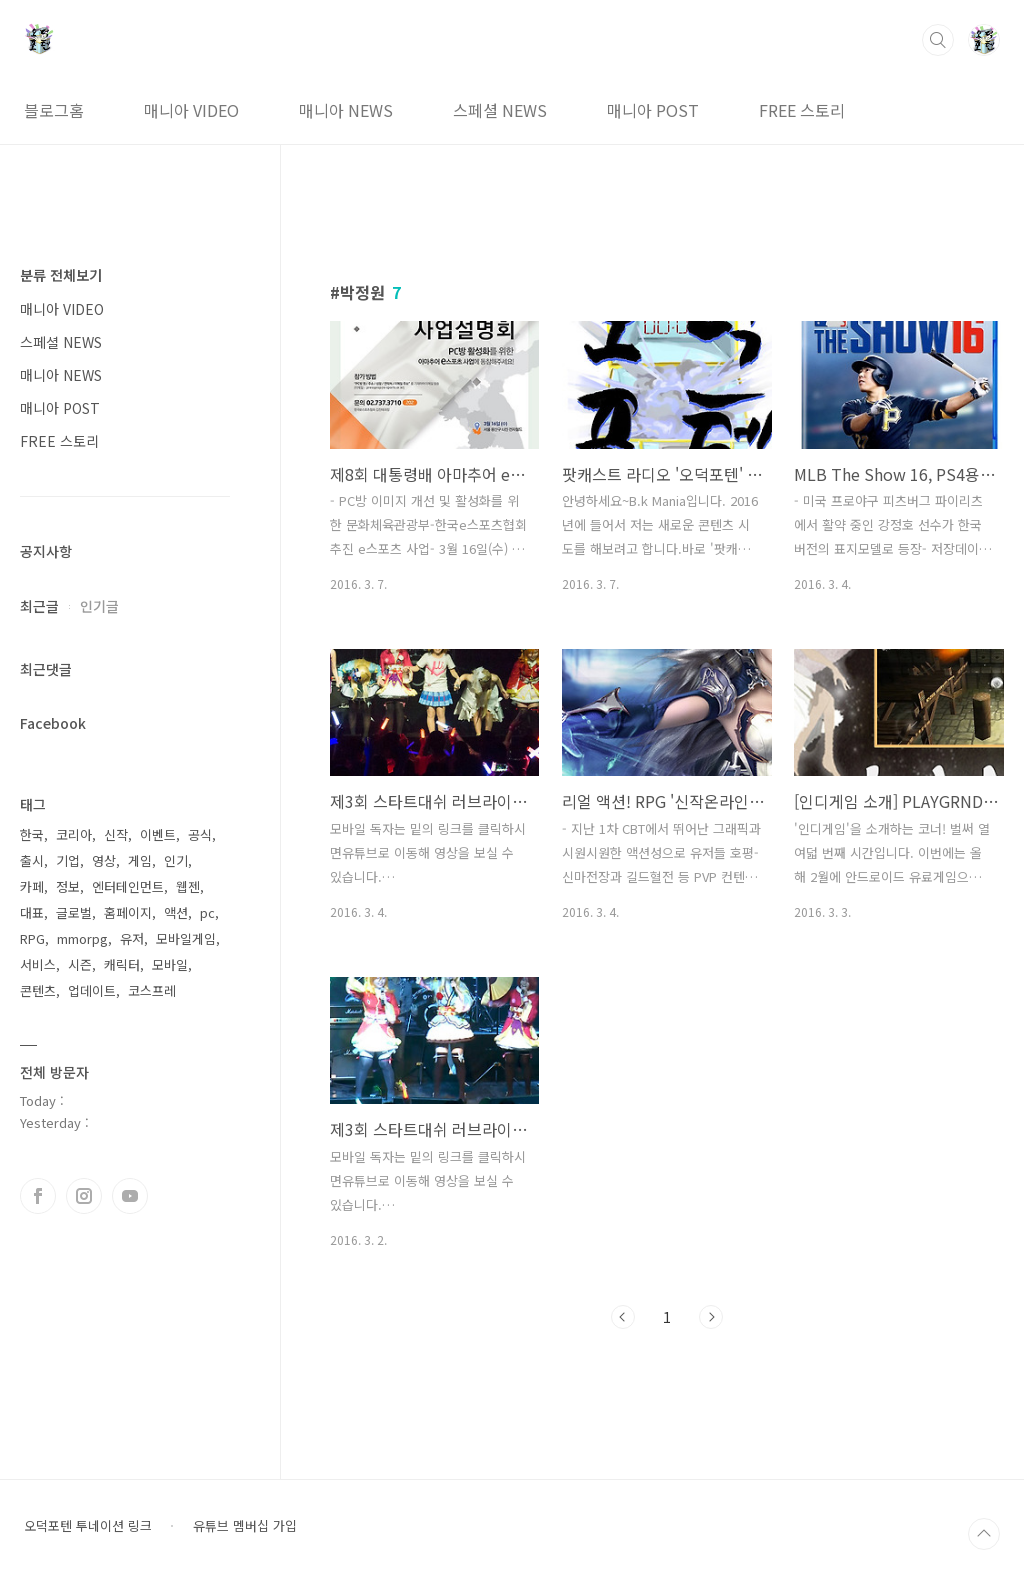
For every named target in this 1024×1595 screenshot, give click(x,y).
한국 (32, 834)
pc (207, 912)
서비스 (38, 964)
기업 (68, 860)
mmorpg (82, 938)
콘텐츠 (38, 990)
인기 (176, 860)
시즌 (80, 964)
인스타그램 (84, 1196)
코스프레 (152, 990)
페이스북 (38, 1196)
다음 (711, 1317)
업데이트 (92, 990)
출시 (32, 860)
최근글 (39, 606)
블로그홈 (54, 110)
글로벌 (74, 912)
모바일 (170, 964)
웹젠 (188, 886)
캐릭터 (122, 964)
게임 (140, 860)
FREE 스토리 (802, 110)
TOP (984, 1534)
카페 (32, 886)
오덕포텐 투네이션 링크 (88, 1526)
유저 (132, 938)
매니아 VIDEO (191, 110)
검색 (938, 40)
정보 (68, 886)
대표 (32, 912)
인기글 (99, 606)
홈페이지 (128, 912)
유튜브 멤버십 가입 (245, 1526)
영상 (104, 860)
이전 (623, 1317)
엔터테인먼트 (128, 886)
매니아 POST (653, 110)
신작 (116, 834)
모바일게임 (186, 938)
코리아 (74, 834)
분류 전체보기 (61, 275)
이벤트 (158, 834)
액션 (176, 912)
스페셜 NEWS (500, 110)
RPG (32, 938)
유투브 (130, 1196)
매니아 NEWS (346, 110)
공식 (200, 834)
